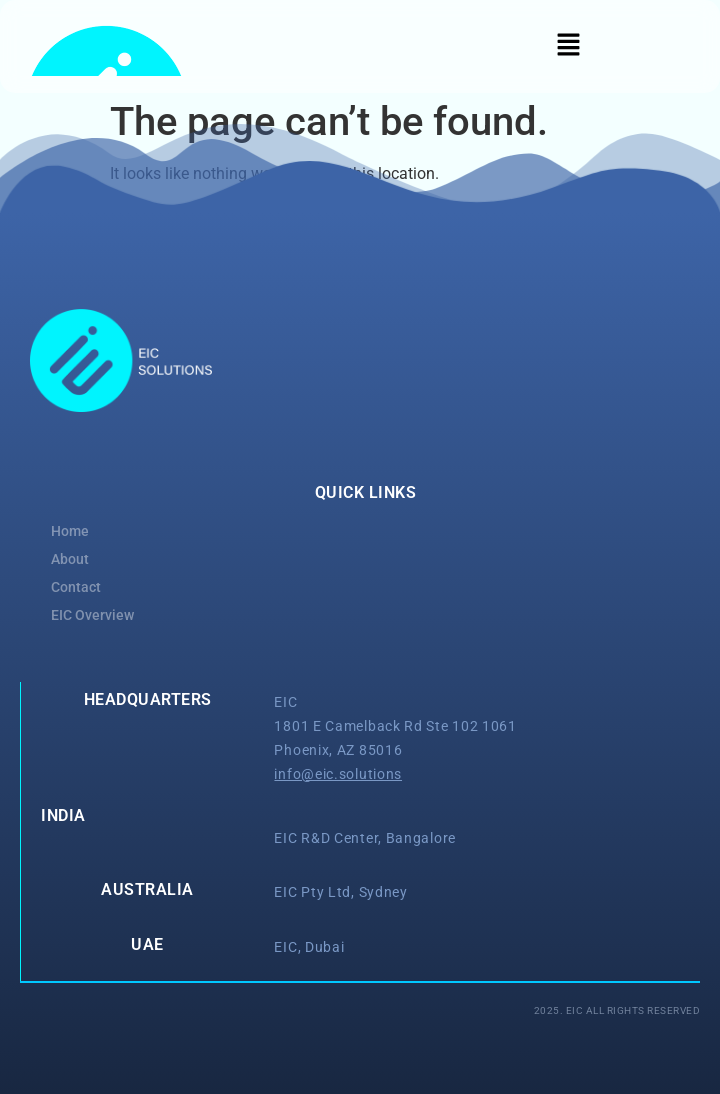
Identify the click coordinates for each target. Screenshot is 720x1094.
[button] (568, 46)
